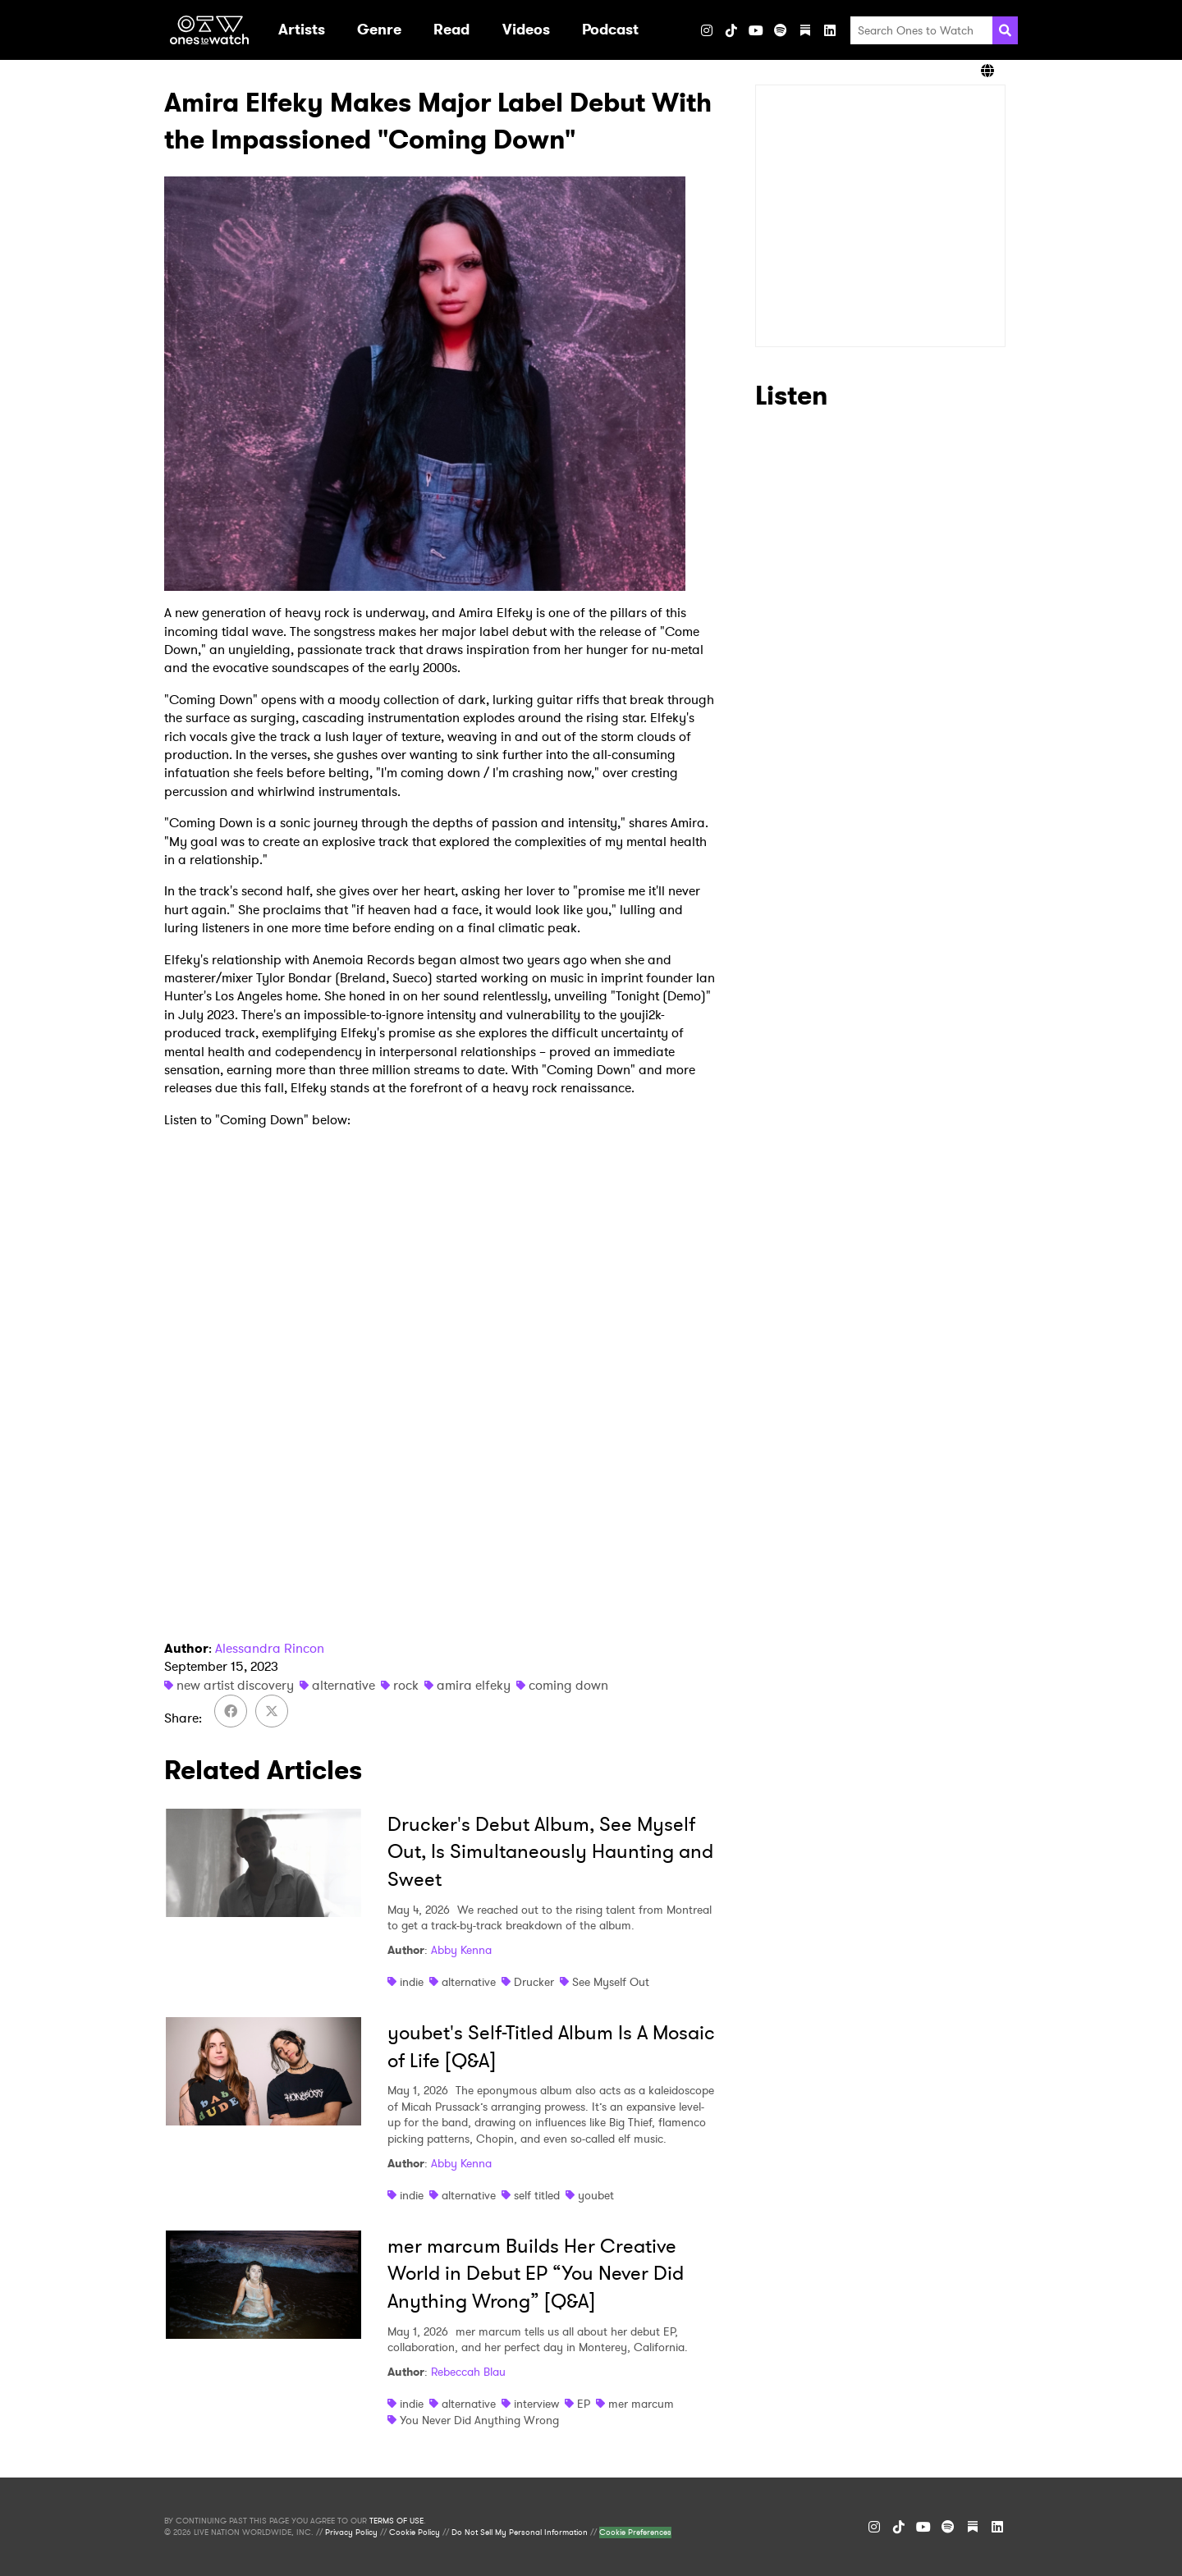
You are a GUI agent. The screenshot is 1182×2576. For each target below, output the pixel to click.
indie (412, 1982)
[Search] (1005, 30)
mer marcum (641, 2403)
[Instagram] (706, 30)
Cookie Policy (414, 2532)
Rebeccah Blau (468, 2371)
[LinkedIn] (830, 30)
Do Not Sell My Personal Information (519, 2532)
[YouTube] (756, 30)
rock (406, 1685)
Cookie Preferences (635, 2532)
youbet (596, 2195)
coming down (568, 1685)
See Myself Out (610, 1982)
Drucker (534, 1982)
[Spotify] (780, 30)
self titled (537, 2195)
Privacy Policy (351, 2532)
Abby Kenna (461, 1950)
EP (583, 2403)
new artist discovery (235, 1685)
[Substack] (805, 30)
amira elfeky (474, 1685)
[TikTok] (731, 30)
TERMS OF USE (396, 2521)
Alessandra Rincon (269, 1648)
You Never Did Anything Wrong (479, 2420)
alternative (343, 1685)
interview (536, 2403)
